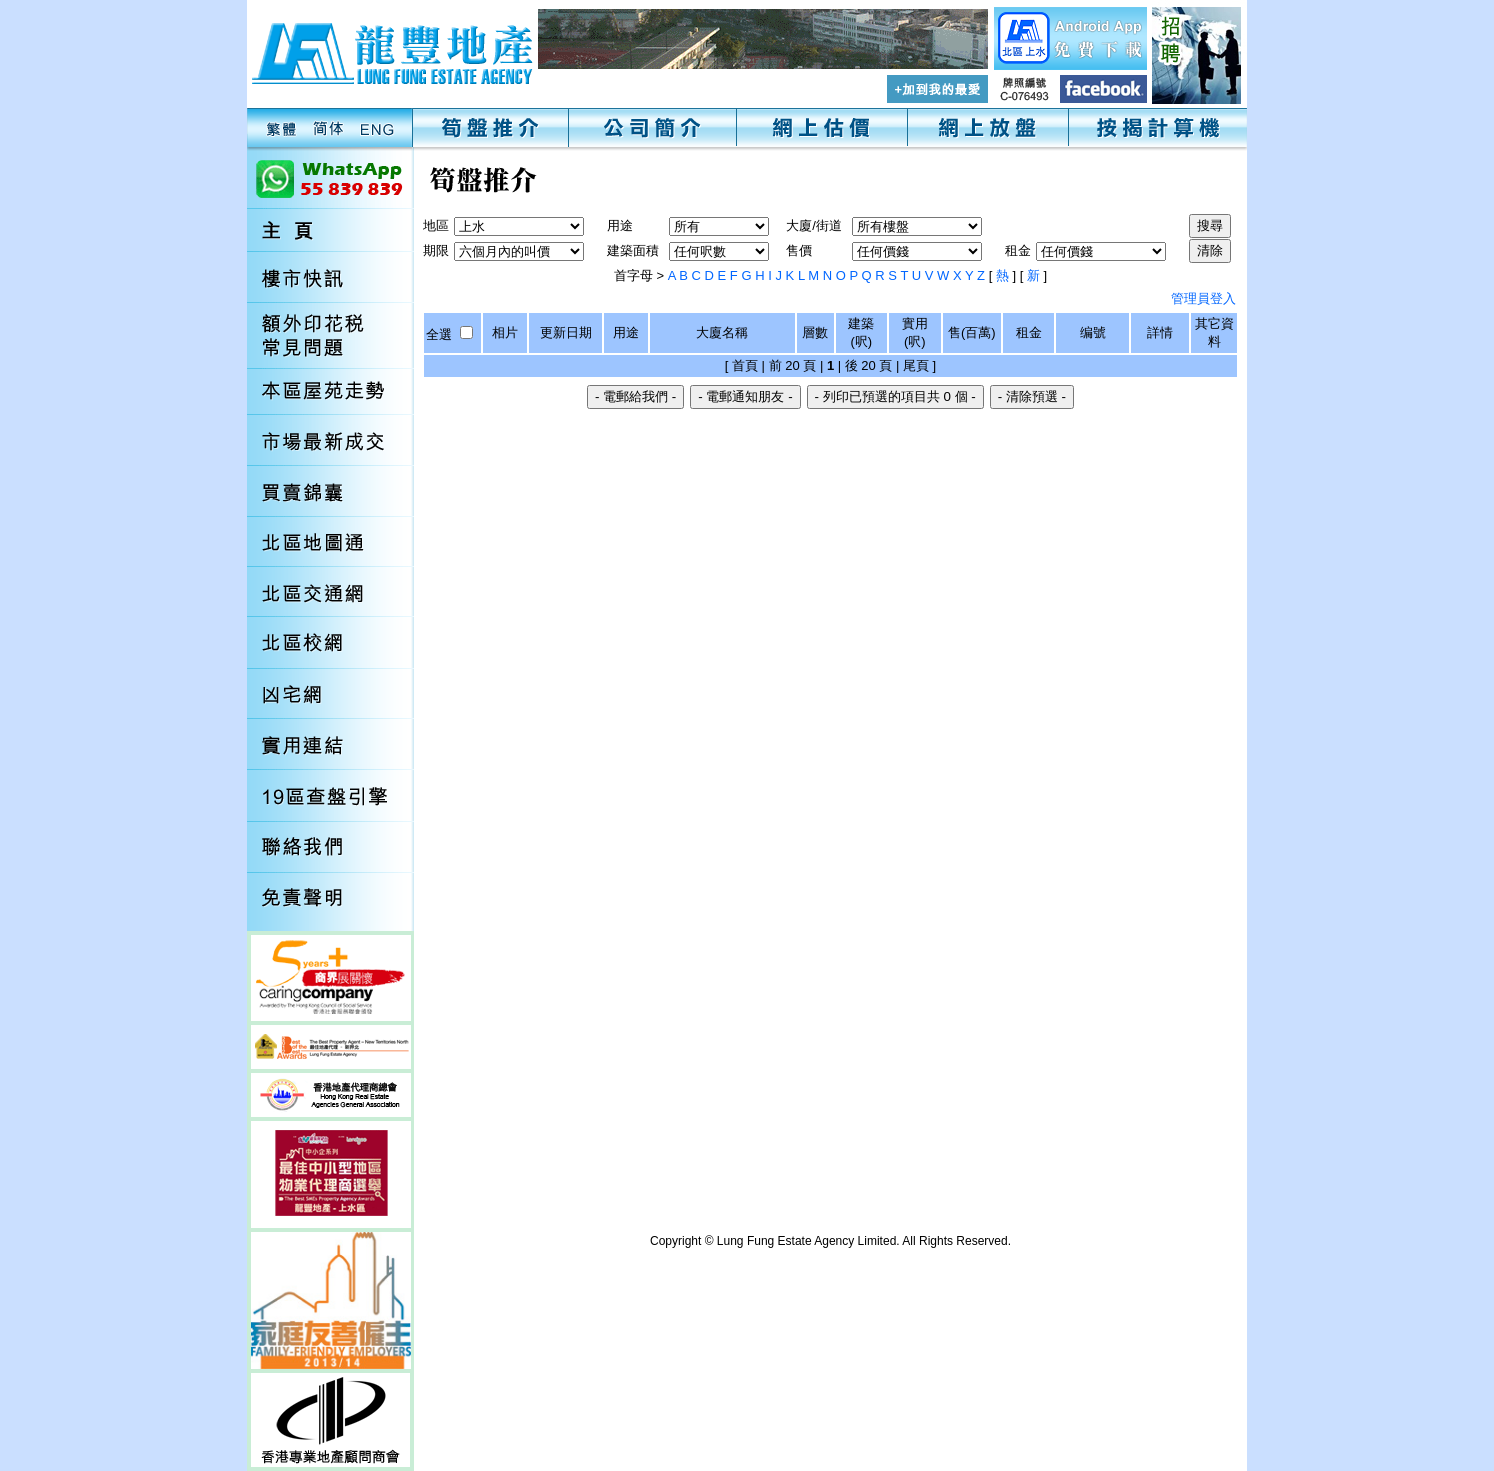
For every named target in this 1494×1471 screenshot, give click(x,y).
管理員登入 (1203, 298)
